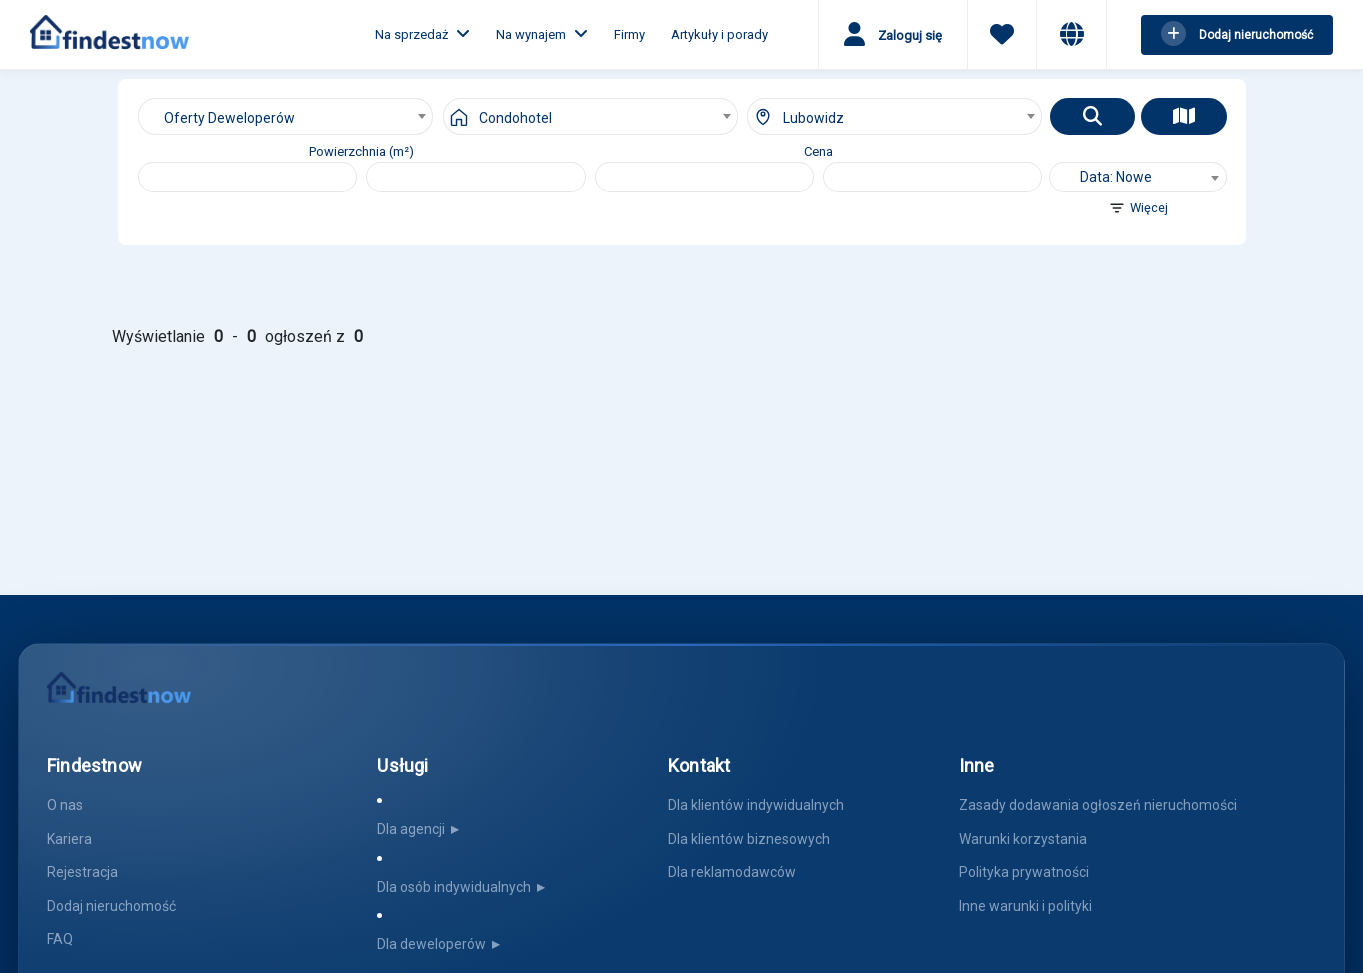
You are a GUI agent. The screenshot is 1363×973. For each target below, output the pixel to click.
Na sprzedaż (422, 34)
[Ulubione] (1002, 37)
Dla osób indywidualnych (463, 887)
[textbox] (1137, 177)
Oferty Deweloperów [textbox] (229, 118)
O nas (65, 805)
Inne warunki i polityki (1025, 906)
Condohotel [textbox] (515, 118)
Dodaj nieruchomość (111, 906)
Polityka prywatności (1024, 872)
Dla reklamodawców (732, 872)
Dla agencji (420, 829)
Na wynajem (542, 34)
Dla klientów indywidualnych (756, 805)
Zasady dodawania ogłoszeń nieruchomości (1098, 805)
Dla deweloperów (441, 944)
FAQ (60, 939)
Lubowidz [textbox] (813, 118)
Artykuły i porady (719, 34)
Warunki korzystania (1023, 839)
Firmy (629, 34)
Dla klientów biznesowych (749, 839)
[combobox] (285, 116)
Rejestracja (82, 872)
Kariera (69, 839)
